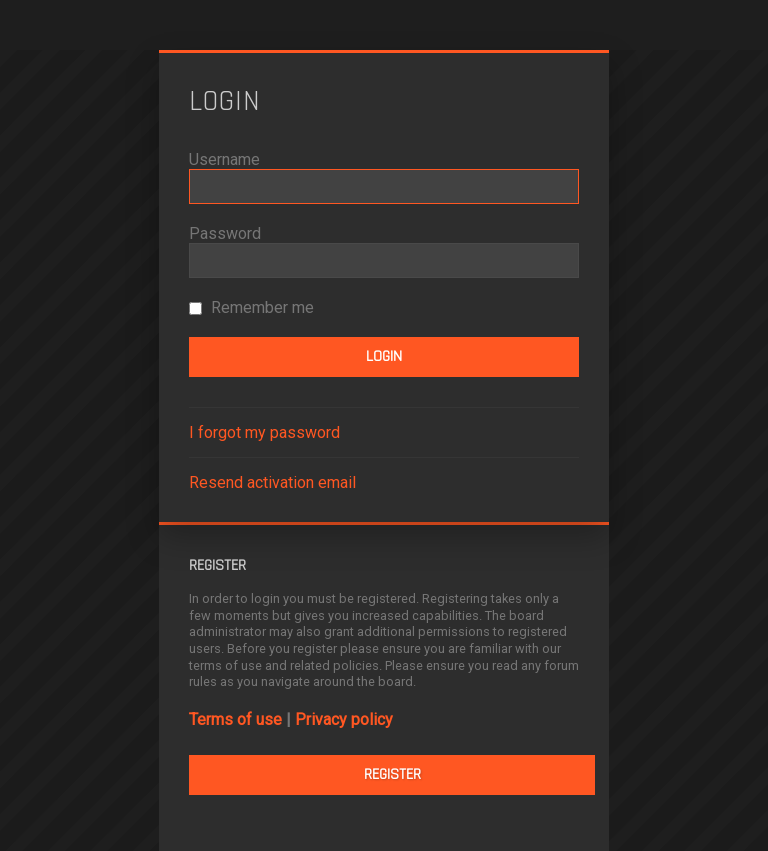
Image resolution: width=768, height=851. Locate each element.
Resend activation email (272, 482)
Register (392, 774)
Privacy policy (344, 719)
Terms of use (235, 719)
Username (224, 159)
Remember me (251, 307)
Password (225, 233)
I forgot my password (264, 432)
